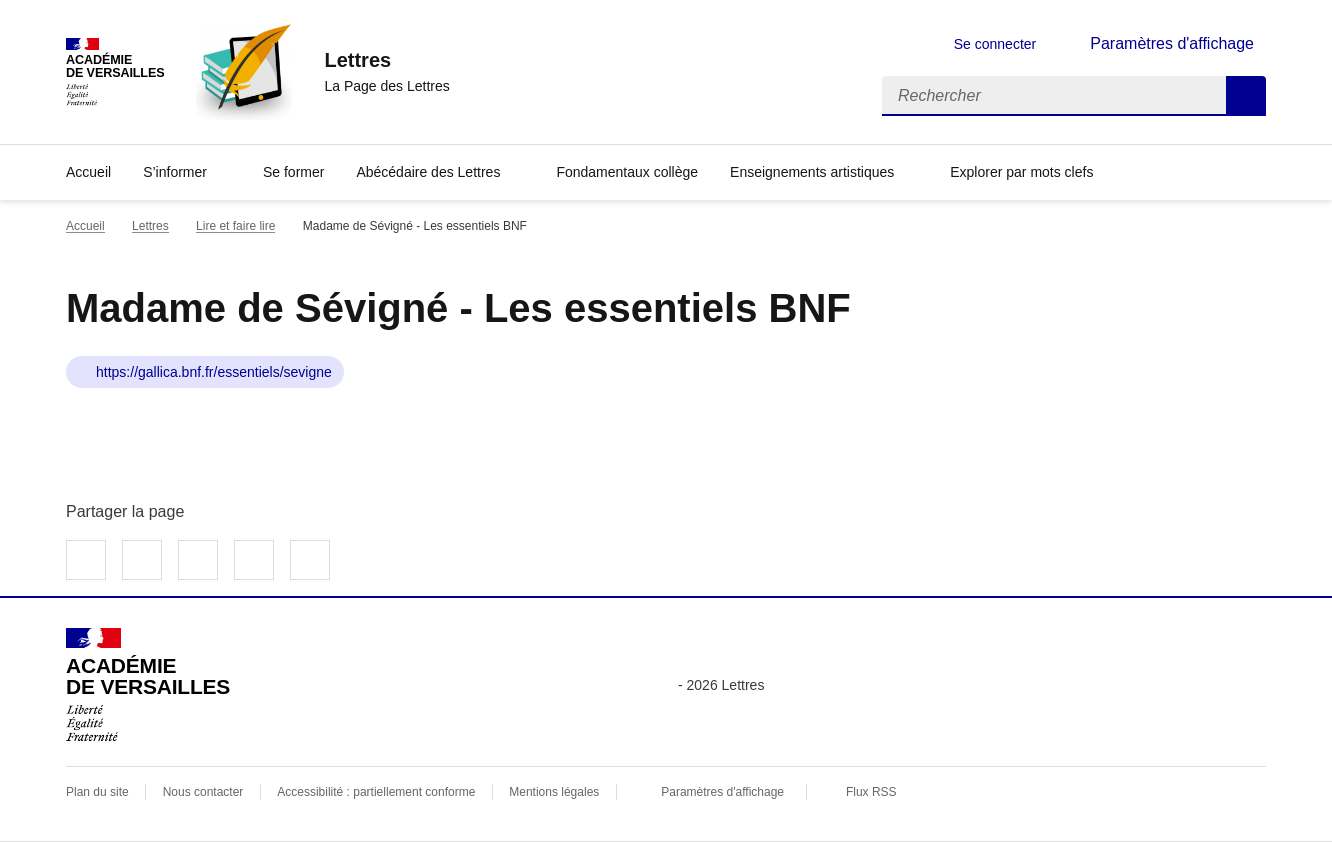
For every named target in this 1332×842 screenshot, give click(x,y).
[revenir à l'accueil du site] (386, 60)
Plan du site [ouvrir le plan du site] (97, 792)
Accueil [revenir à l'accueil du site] (85, 226)
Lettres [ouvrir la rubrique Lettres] (150, 226)
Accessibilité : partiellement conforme (376, 792)
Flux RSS (871, 792)
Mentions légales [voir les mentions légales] (554, 792)
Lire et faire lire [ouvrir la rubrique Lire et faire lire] (235, 226)
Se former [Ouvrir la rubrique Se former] (293, 172)
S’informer (175, 172)
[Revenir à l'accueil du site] (148, 685)
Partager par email (254, 560)
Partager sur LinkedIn (198, 560)
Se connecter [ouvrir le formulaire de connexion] (995, 44)
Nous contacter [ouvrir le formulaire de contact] (203, 792)
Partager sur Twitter (142, 560)
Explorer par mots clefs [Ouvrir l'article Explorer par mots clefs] (1021, 172)
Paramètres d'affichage (722, 792)
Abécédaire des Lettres (428, 172)
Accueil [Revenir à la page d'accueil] (88, 172)
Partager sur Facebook (86, 560)
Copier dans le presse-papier (310, 560)
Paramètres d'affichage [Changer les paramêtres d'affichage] (1172, 43)
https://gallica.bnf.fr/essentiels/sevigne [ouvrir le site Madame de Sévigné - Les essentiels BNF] (214, 372)
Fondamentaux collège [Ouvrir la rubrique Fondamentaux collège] (627, 172)
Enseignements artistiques (812, 172)
